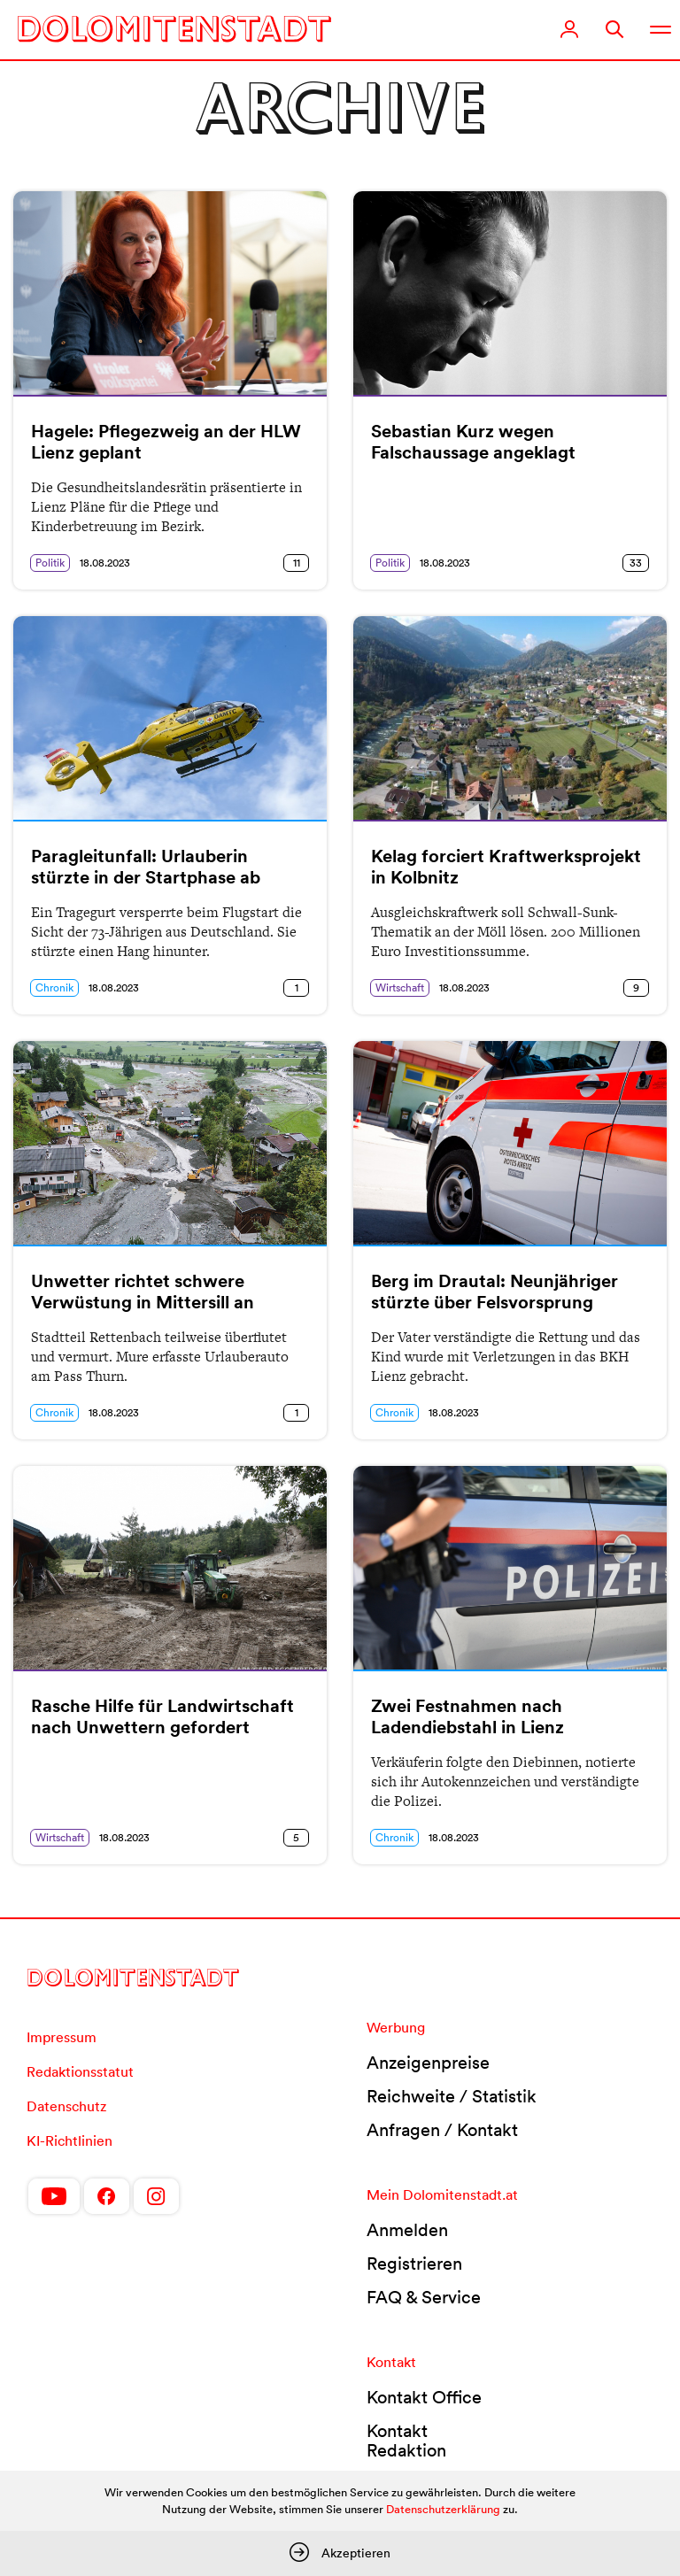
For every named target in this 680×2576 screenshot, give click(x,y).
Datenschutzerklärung (443, 2509)
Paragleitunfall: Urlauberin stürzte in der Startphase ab (145, 866)
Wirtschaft (399, 987)
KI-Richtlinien (69, 2140)
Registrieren (414, 2263)
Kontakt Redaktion (406, 2440)
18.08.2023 (105, 562)
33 (636, 562)
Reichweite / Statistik (452, 2096)
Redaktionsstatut (80, 2071)
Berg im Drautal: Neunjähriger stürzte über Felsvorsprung (494, 1291)
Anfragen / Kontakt (442, 2129)
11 (296, 562)
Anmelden (407, 2230)
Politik (50, 562)
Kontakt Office (424, 2397)
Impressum (62, 2037)
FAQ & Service (424, 2297)
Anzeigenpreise (428, 2062)
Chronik (54, 987)
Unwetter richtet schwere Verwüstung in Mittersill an (142, 1291)
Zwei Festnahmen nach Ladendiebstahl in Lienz (467, 1716)
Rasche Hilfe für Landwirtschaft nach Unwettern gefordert (162, 1716)
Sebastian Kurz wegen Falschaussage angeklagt (473, 441)
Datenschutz (66, 2106)
